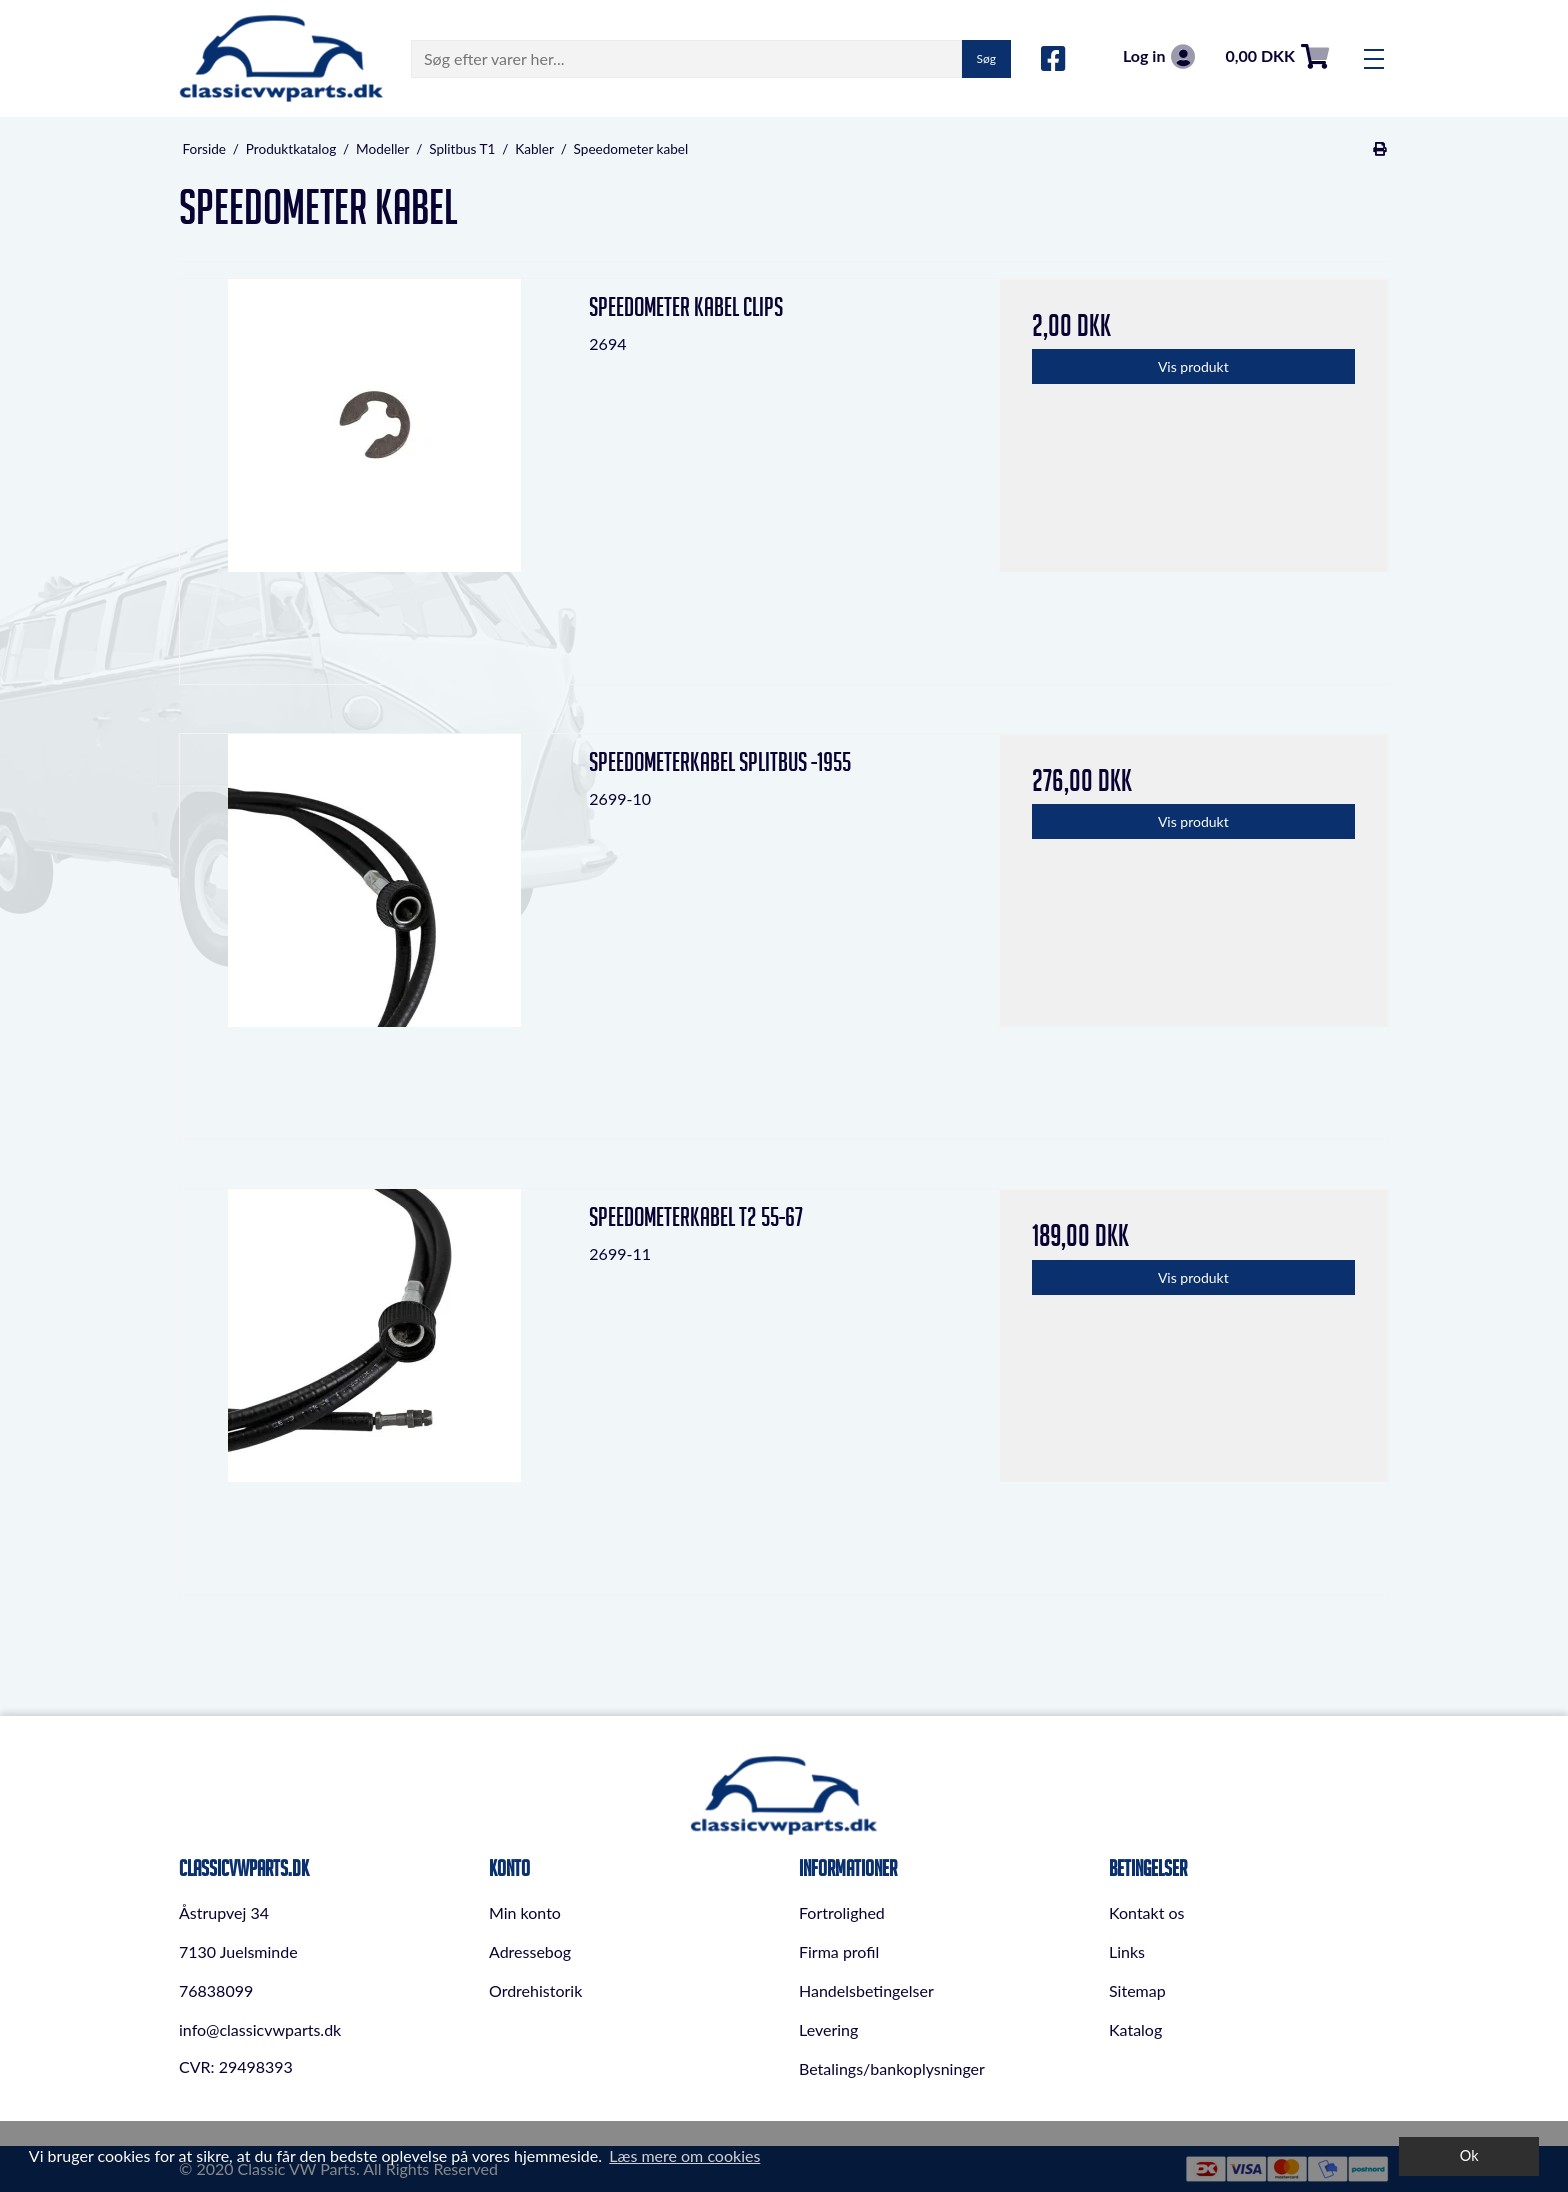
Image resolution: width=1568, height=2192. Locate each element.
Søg (986, 58)
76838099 (216, 1990)
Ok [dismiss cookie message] (1469, 2155)
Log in (1159, 56)
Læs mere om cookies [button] (684, 2155)
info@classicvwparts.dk (260, 2029)
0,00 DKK (1277, 56)
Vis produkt (1193, 366)
